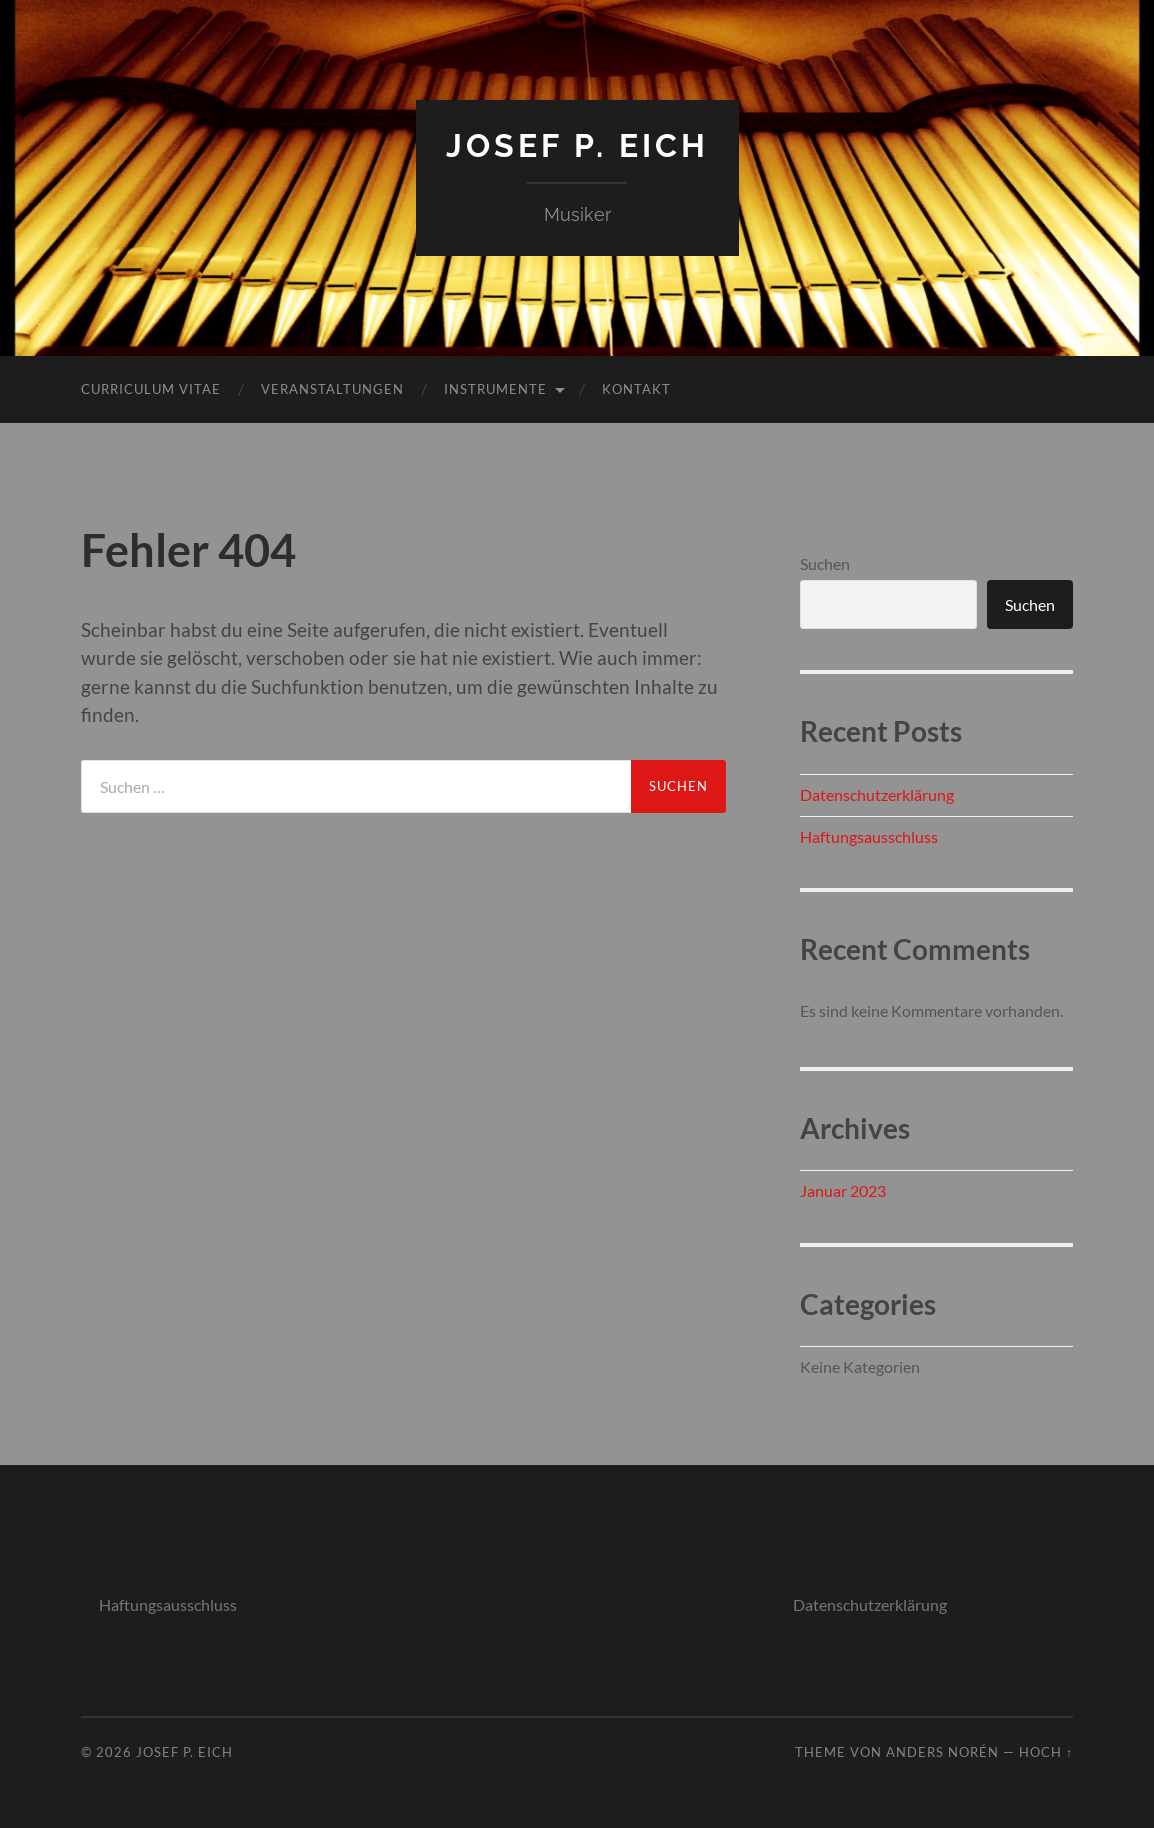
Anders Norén (942, 1752)
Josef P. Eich (577, 145)
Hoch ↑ (1046, 1752)
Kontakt (636, 389)
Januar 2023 (843, 1190)
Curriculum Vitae (151, 389)
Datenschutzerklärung (877, 794)
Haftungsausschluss (869, 836)
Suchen (825, 563)
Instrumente (495, 389)
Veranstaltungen (332, 389)
